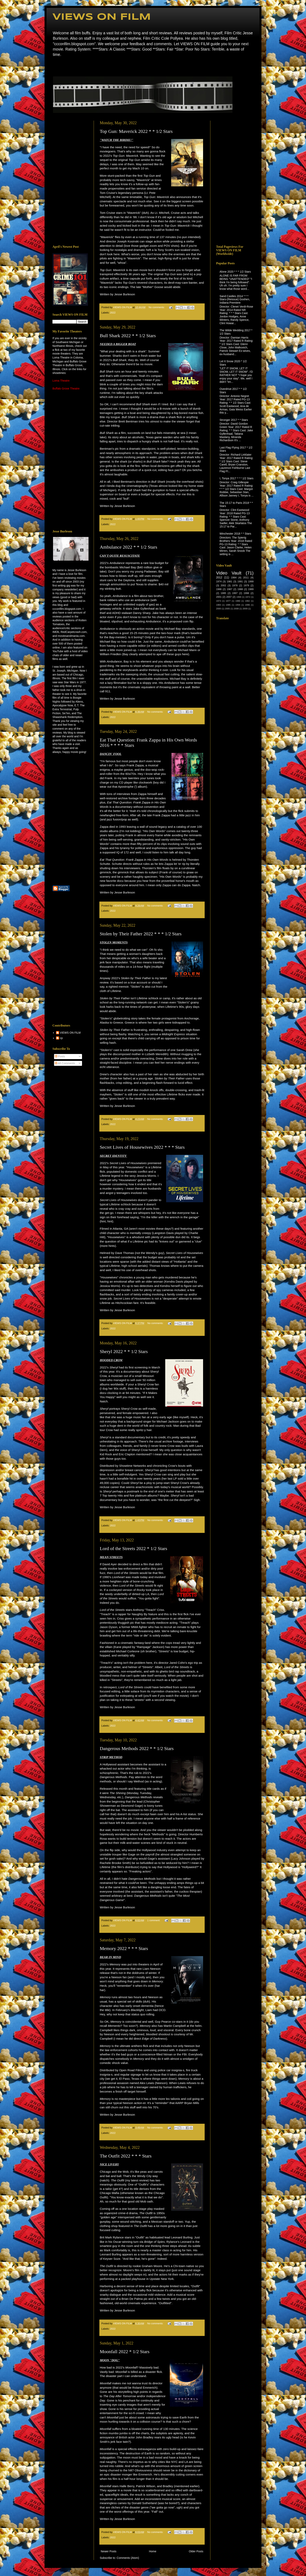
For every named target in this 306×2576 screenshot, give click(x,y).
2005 (227, 608)
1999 (251, 581)
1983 (218, 605)
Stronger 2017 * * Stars (234, 419)
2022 (113, 312)
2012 (219, 577)
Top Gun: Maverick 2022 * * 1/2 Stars (136, 131)
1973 (218, 601)
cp (61, 1038)
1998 (246, 593)
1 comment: (154, 1920)
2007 (229, 597)
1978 (235, 585)
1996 (247, 605)
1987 (229, 589)
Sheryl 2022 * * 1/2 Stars (124, 1351)
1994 (237, 605)
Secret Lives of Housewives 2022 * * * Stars (142, 1147)
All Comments (65, 1063)
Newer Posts (108, 2551)
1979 (246, 585)
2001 (219, 597)
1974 (219, 581)
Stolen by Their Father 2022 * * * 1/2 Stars (141, 933)
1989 (251, 589)
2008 (236, 608)
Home (53, 66)
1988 (240, 589)
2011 (246, 577)
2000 (218, 608)
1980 (237, 601)
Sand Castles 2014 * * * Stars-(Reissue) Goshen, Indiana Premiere (235, 299)
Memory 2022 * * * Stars (124, 1948)
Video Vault (228, 573)
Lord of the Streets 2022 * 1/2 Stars (133, 1548)
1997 (235, 593)
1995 (223, 593)
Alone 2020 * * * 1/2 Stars (235, 271)
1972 (247, 597)
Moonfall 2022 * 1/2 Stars (124, 2351)
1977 (228, 601)
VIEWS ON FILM (101, 17)
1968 (238, 597)
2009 (245, 608)
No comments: (157, 307)
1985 (228, 605)
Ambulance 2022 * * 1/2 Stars (128, 547)
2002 (223, 585)
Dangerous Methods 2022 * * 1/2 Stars (137, 1748)
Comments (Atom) (128, 2557)
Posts (60, 1056)
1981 (229, 581)
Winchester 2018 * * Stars (235, 533)
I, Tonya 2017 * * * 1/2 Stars (237, 478)
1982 (247, 601)
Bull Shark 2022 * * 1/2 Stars (128, 335)
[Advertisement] (70, 180)
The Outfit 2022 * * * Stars (126, 2155)
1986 (219, 589)
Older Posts (196, 2551)
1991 (240, 581)
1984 (233, 577)
